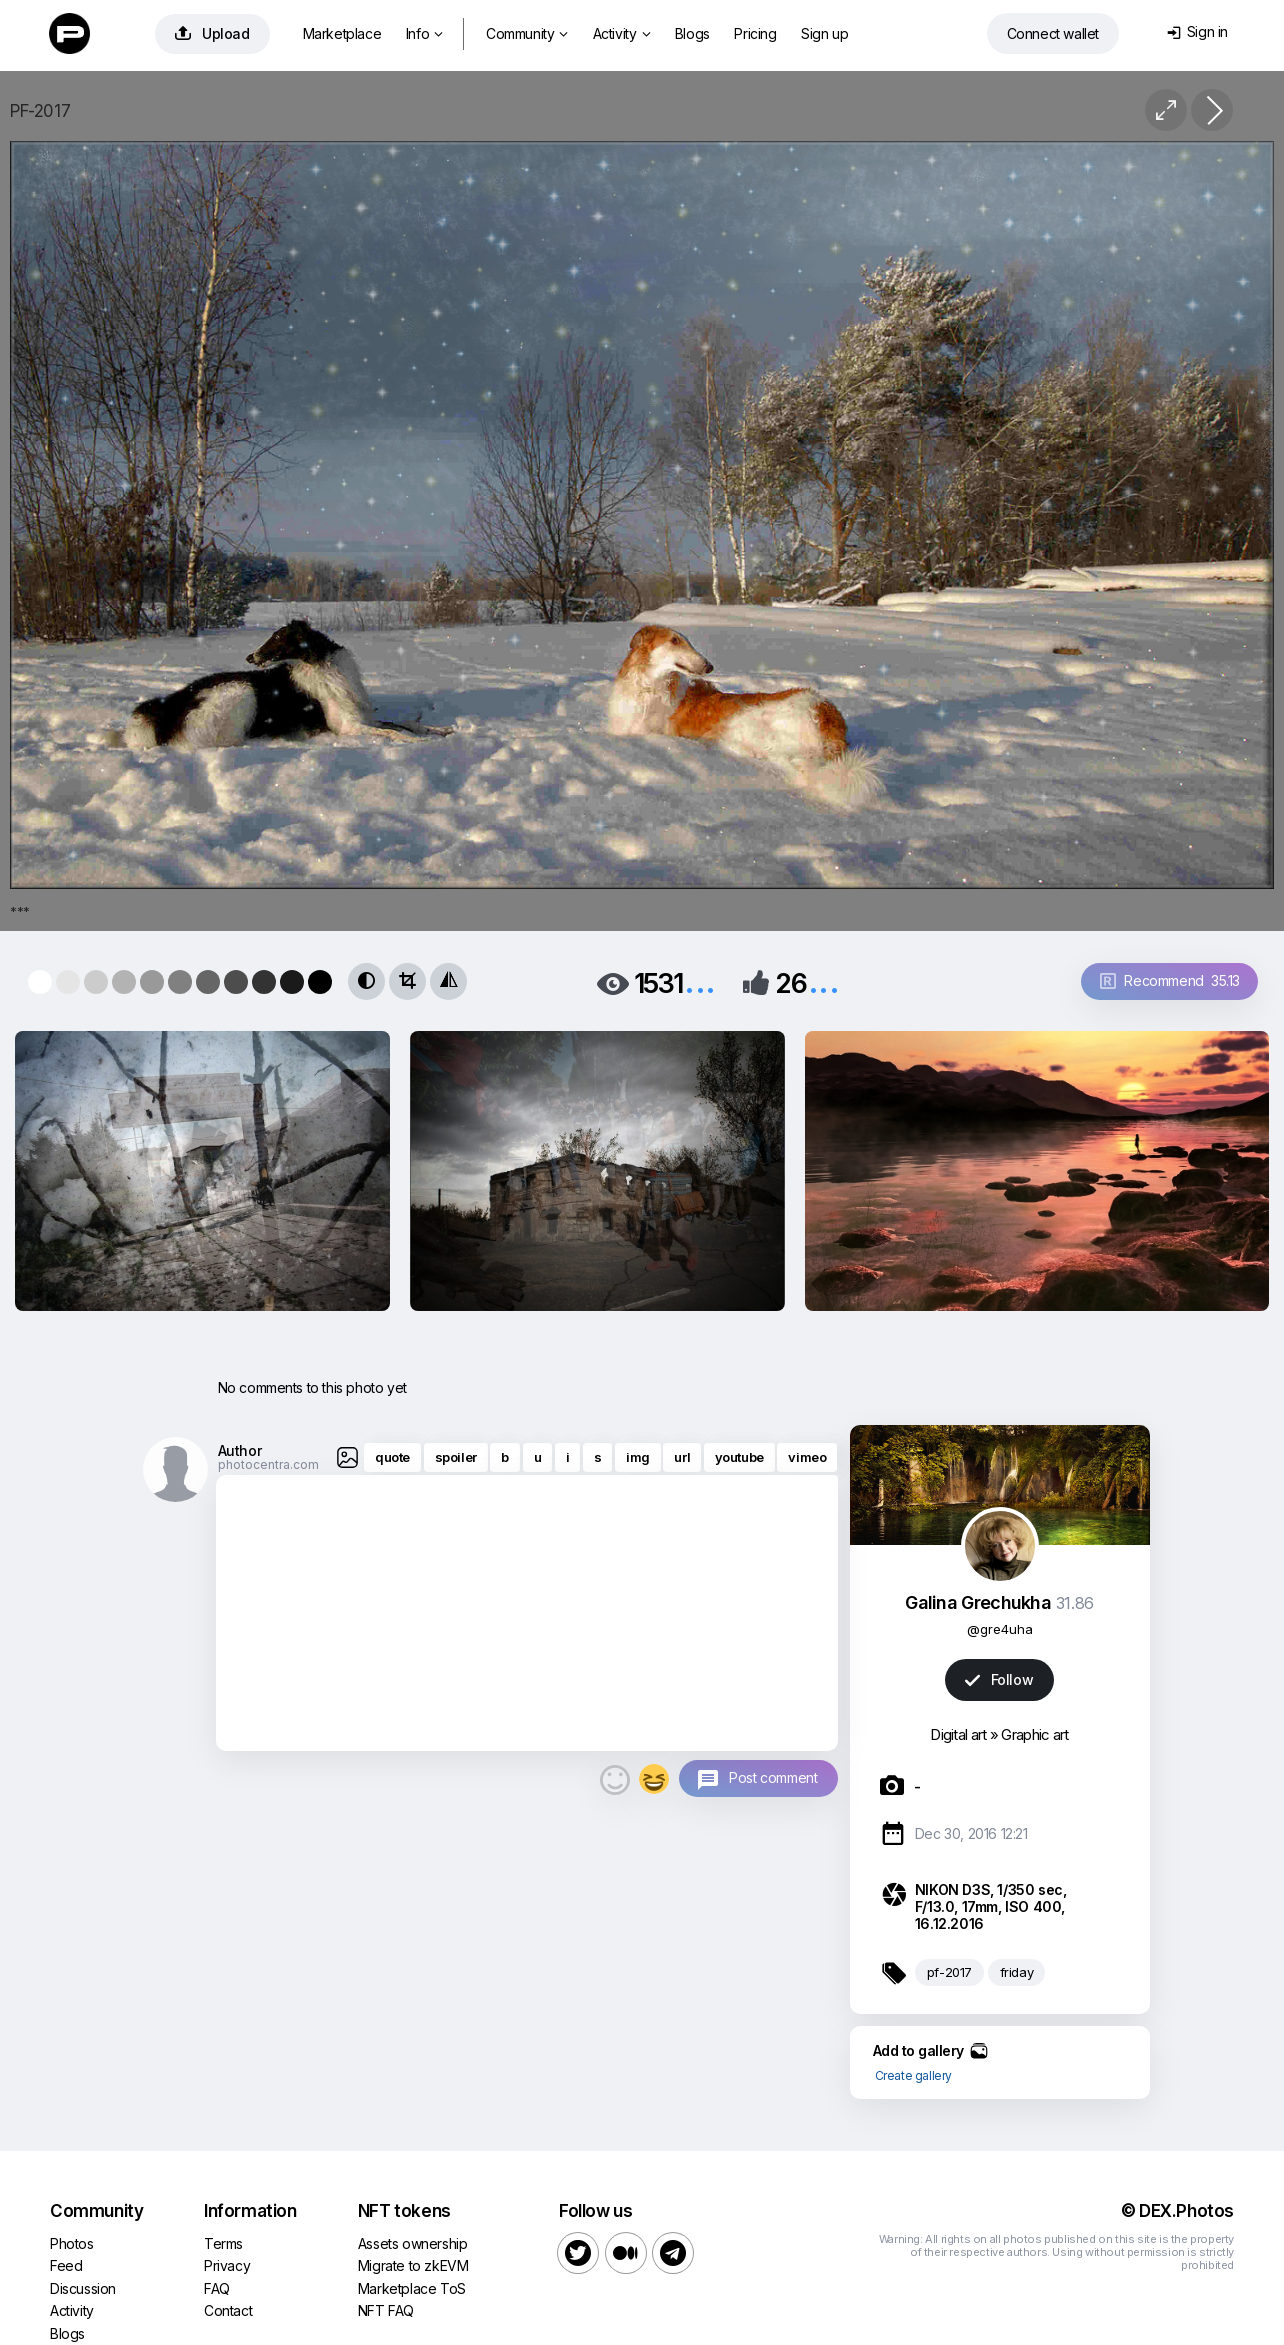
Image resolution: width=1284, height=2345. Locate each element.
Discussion (83, 2288)
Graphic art (1034, 1734)
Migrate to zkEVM (413, 2265)
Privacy (227, 2265)
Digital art (958, 1734)
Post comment (773, 1777)
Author (240, 1450)
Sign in (1197, 31)
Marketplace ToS (412, 2288)
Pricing (755, 33)
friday (1017, 1972)
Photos (72, 2243)
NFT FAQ (386, 2310)
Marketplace (342, 33)
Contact (228, 2310)
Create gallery (913, 2075)
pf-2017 (949, 1972)
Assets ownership (413, 2243)
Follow (999, 1679)
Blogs (692, 33)
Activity (621, 33)
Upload (212, 33)
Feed (66, 2265)
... (700, 981)
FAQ (217, 2288)
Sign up (824, 33)
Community (527, 33)
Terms (223, 2243)
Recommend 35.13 (1170, 980)
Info (424, 33)
